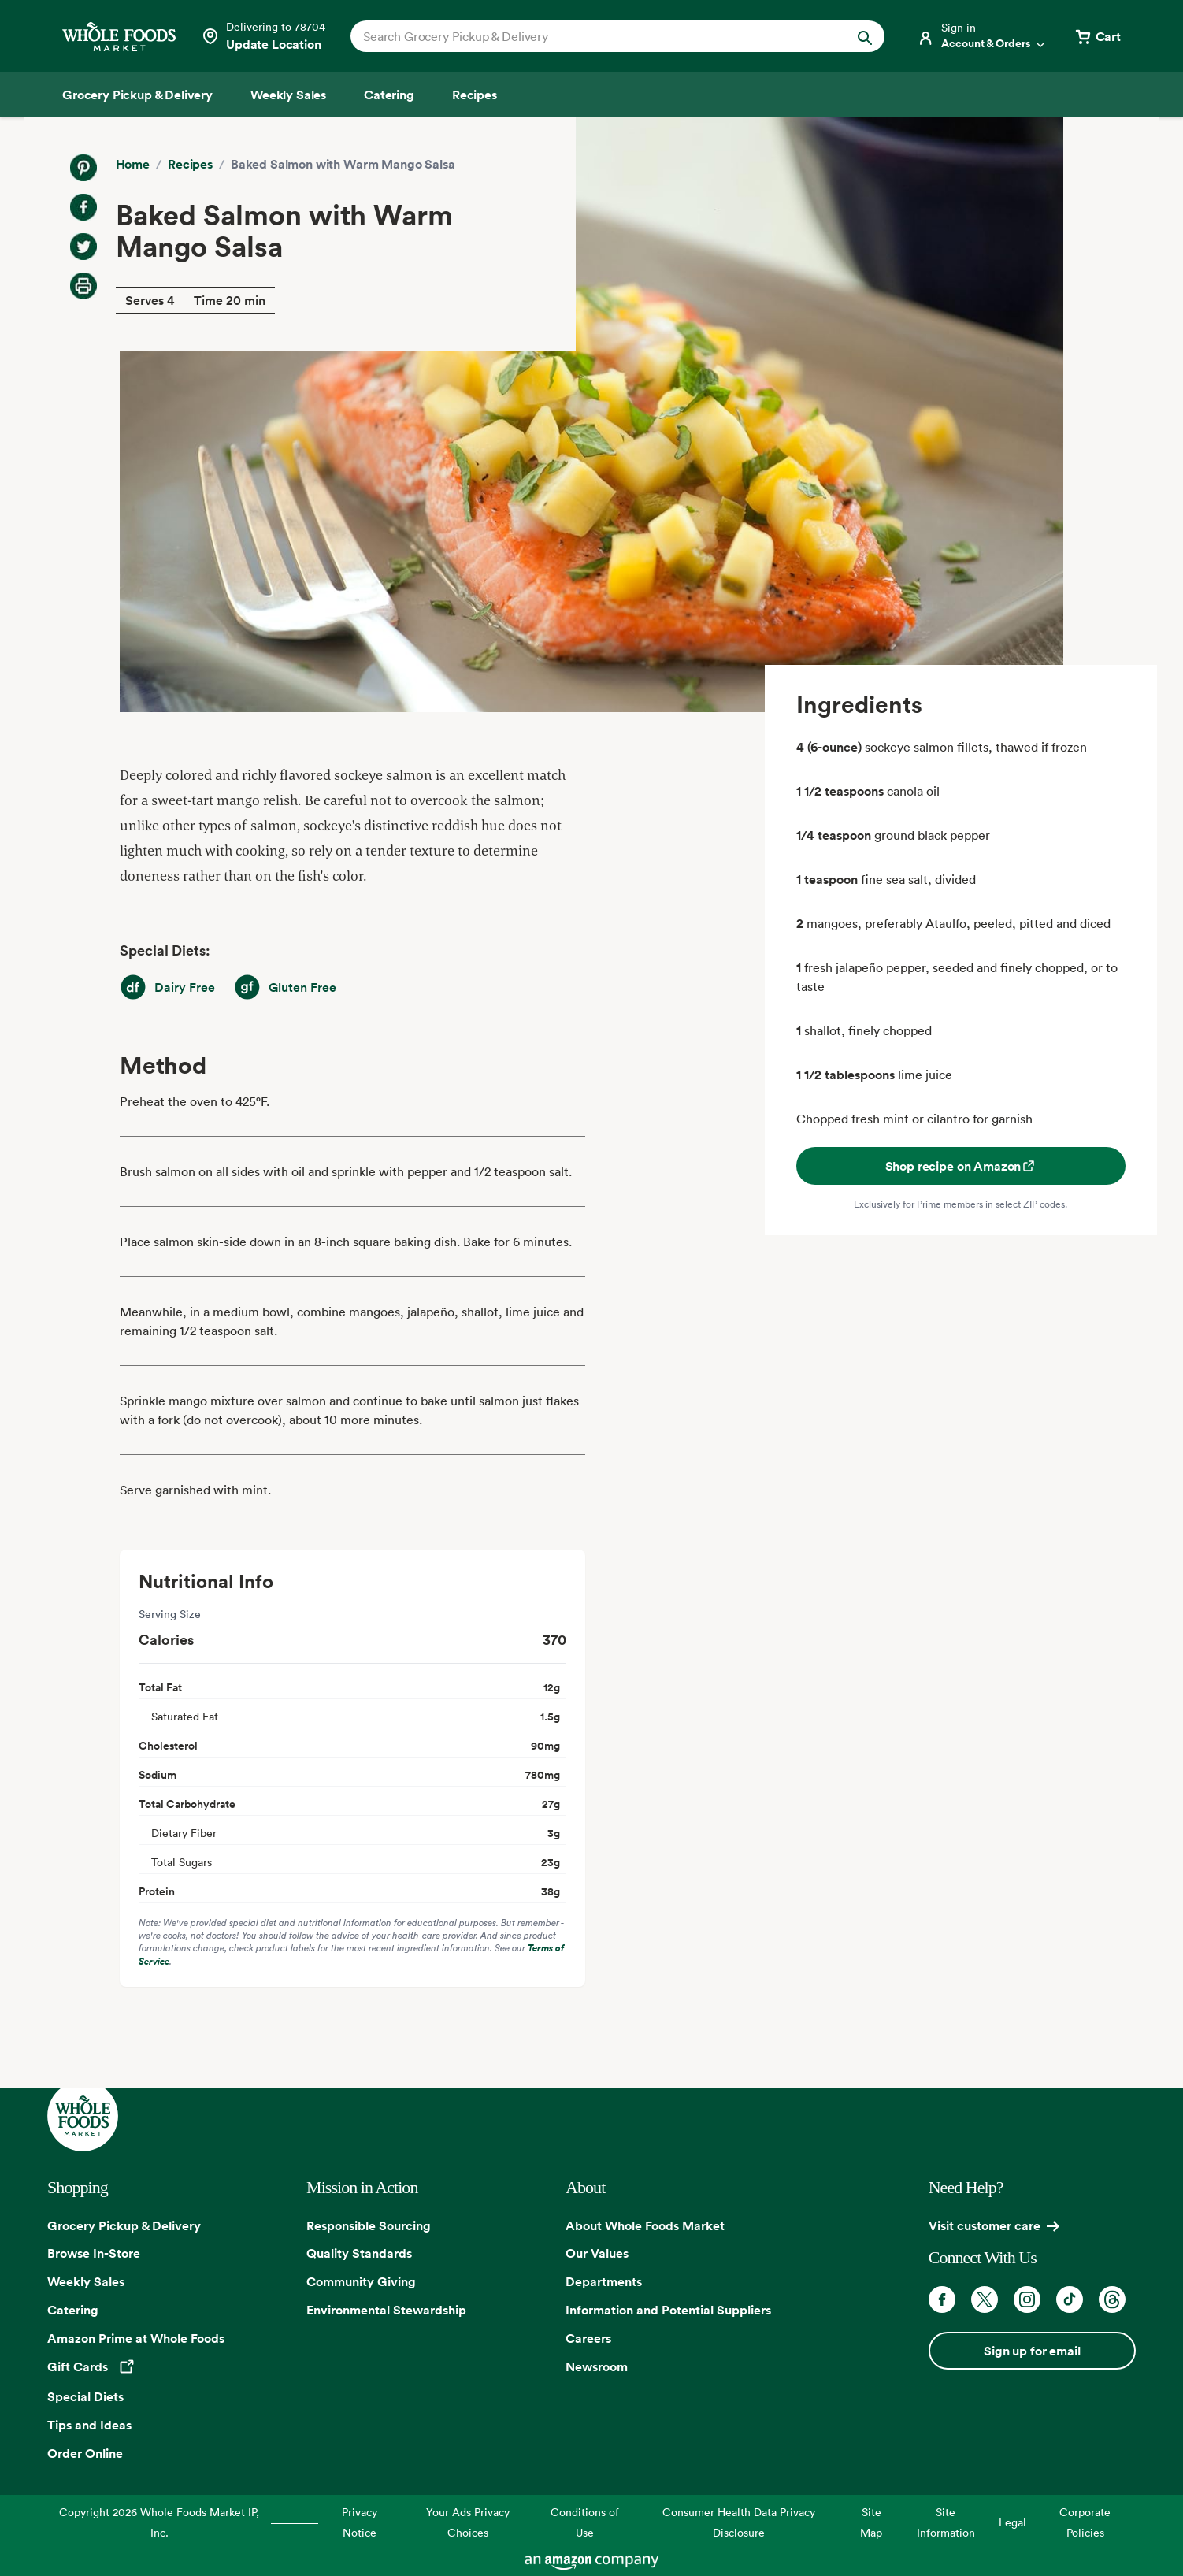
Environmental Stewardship (386, 2309)
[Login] (982, 36)
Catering (72, 2309)
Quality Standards (359, 2253)
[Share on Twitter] (83, 246)
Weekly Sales (85, 2281)
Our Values (597, 2253)
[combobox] (592, 36)
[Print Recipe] (83, 286)
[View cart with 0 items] (1097, 36)
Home (133, 164)
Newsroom (597, 2366)
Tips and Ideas (89, 2424)
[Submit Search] (865, 36)
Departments (604, 2281)
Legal (1012, 2522)
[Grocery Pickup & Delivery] (137, 94)
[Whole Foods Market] (119, 36)
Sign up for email (1032, 2350)
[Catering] (389, 94)
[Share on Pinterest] (83, 167)
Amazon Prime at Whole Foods (135, 2338)
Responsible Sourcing (368, 2225)
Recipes (190, 164)
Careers (588, 2338)
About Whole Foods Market (645, 2225)
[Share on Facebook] (83, 207)
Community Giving (361, 2281)
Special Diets (85, 2396)
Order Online (85, 2453)
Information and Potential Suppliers (668, 2309)
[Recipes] (474, 94)
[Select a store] (263, 36)
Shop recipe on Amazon (961, 1166)
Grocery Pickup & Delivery (124, 2225)
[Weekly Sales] (288, 94)
